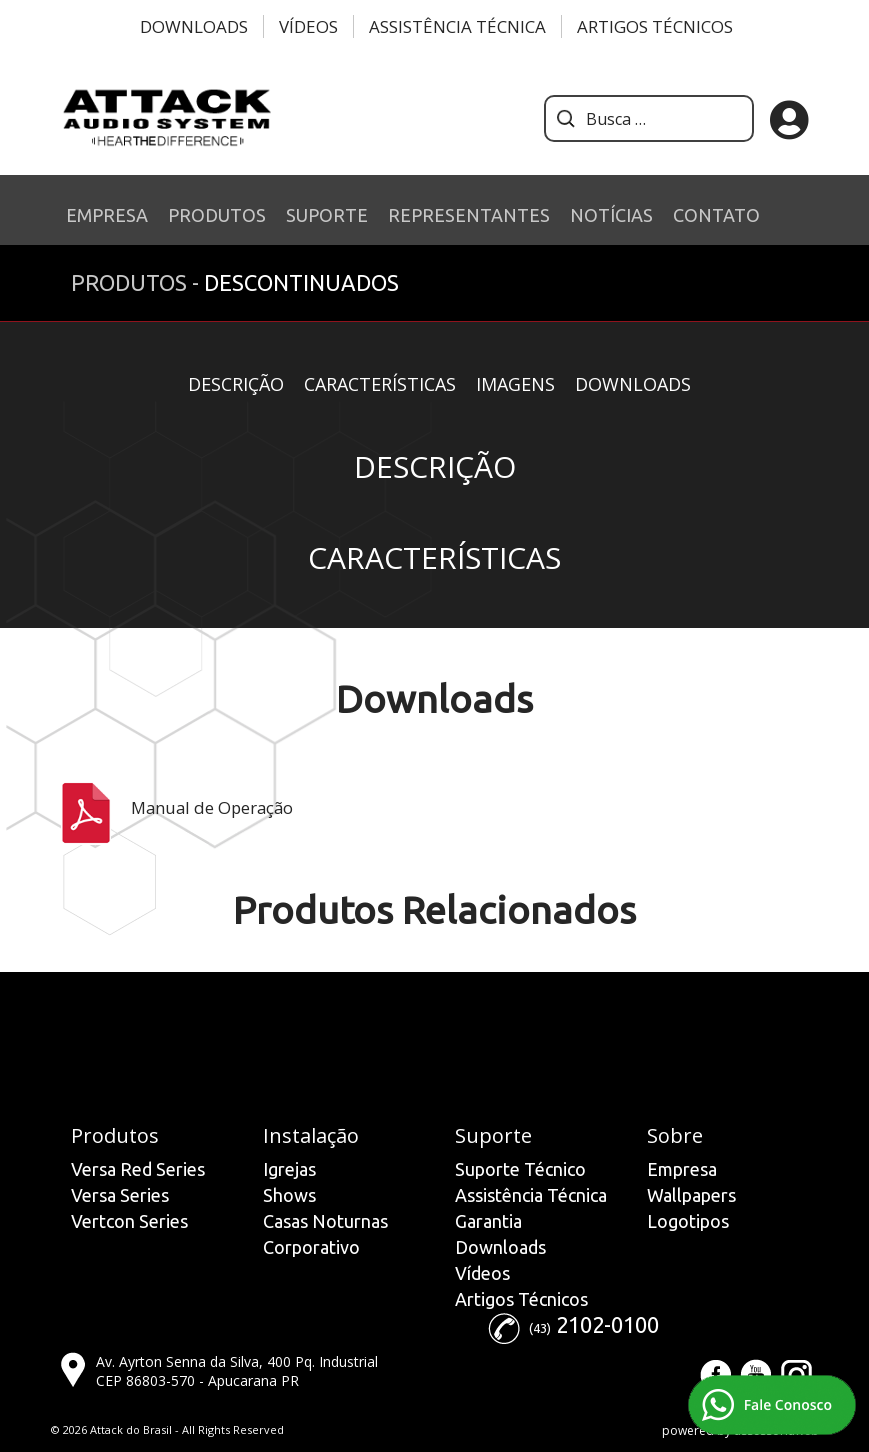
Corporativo (311, 1247)
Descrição (236, 384)
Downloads (194, 26)
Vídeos (308, 26)
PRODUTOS (217, 215)
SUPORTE (327, 215)
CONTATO (716, 215)
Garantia (488, 1221)
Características (380, 384)
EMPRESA (107, 215)
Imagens (515, 384)
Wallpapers (691, 1195)
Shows (289, 1195)
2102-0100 (607, 1324)
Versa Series (120, 1195)
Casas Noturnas (325, 1221)
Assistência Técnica (457, 26)
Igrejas (289, 1169)
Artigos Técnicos (655, 26)
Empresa (682, 1169)
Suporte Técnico (520, 1169)
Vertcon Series (129, 1221)
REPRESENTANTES (469, 215)
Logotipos (688, 1221)
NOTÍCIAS (611, 215)
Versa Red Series (138, 1169)
